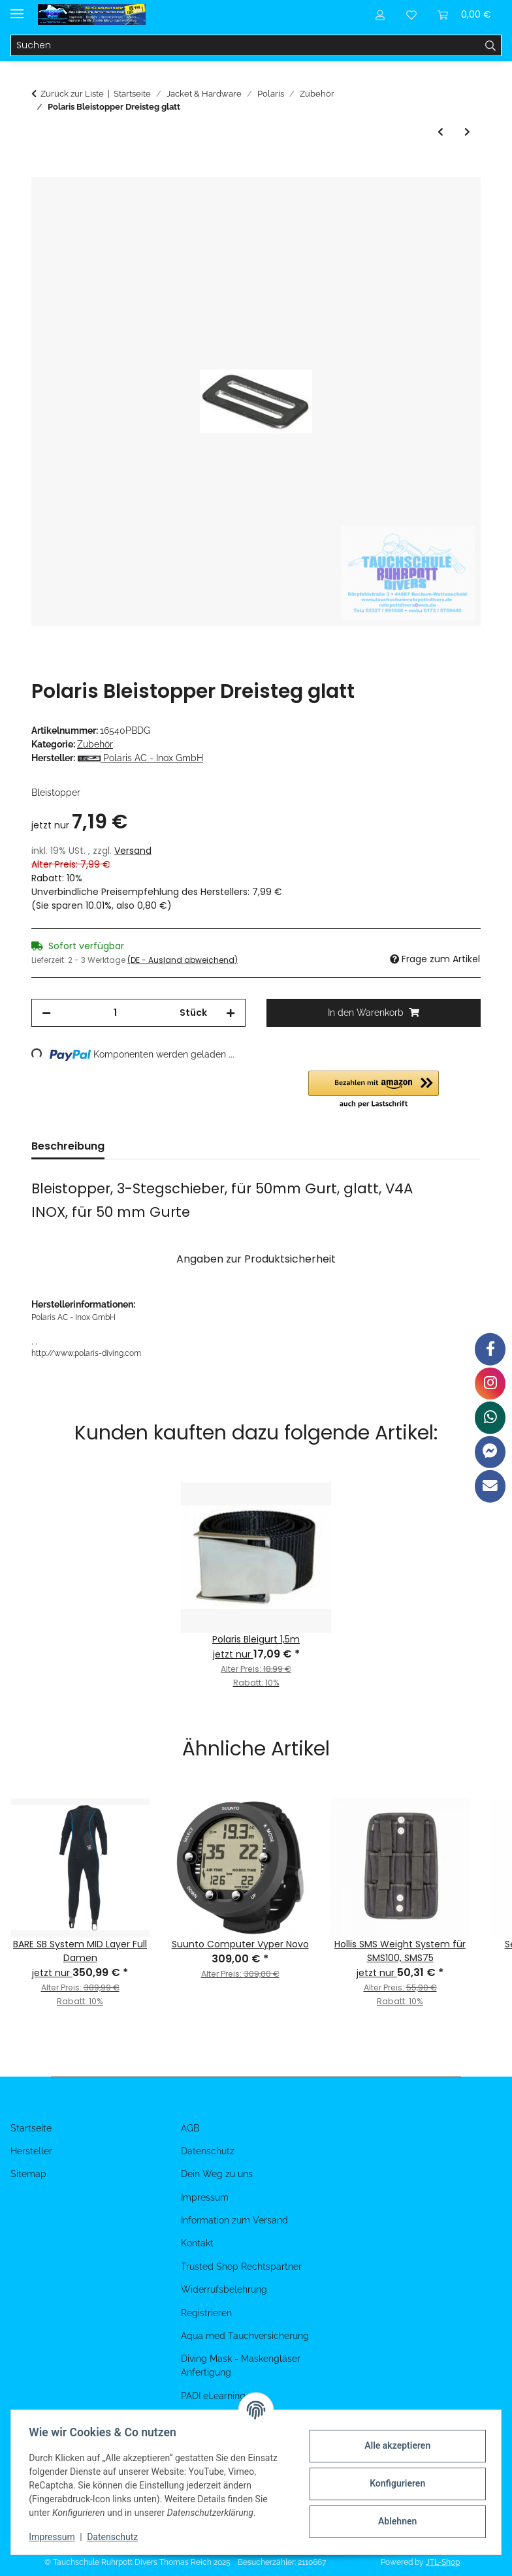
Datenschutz (115, 2537)
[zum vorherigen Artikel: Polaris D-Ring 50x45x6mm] (440, 132)
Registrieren (206, 2313)
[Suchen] (245, 46)
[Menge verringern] (46, 1012)
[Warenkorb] (464, 14)
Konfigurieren (394, 2483)
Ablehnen (394, 2521)
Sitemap (28, 2174)
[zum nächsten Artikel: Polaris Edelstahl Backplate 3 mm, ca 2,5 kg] (467, 132)
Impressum (55, 2537)
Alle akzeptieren (394, 2445)
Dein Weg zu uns (217, 2174)
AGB (190, 2128)
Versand (133, 850)
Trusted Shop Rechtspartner (241, 2266)
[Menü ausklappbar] (17, 8)
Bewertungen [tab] (161, 1146)
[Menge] (115, 1012)
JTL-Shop (443, 2562)
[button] (380, 14)
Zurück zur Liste (72, 94)
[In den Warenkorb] (41, 170)
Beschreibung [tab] (67, 1146)
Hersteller (31, 2151)
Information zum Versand (234, 2220)
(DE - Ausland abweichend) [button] (182, 960)
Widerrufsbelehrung (224, 2289)
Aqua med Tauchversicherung (245, 2336)
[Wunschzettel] (411, 14)
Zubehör (95, 744)
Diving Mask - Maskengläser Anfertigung (240, 2365)
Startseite (31, 2128)
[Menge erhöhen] (230, 1012)
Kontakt (197, 2243)
